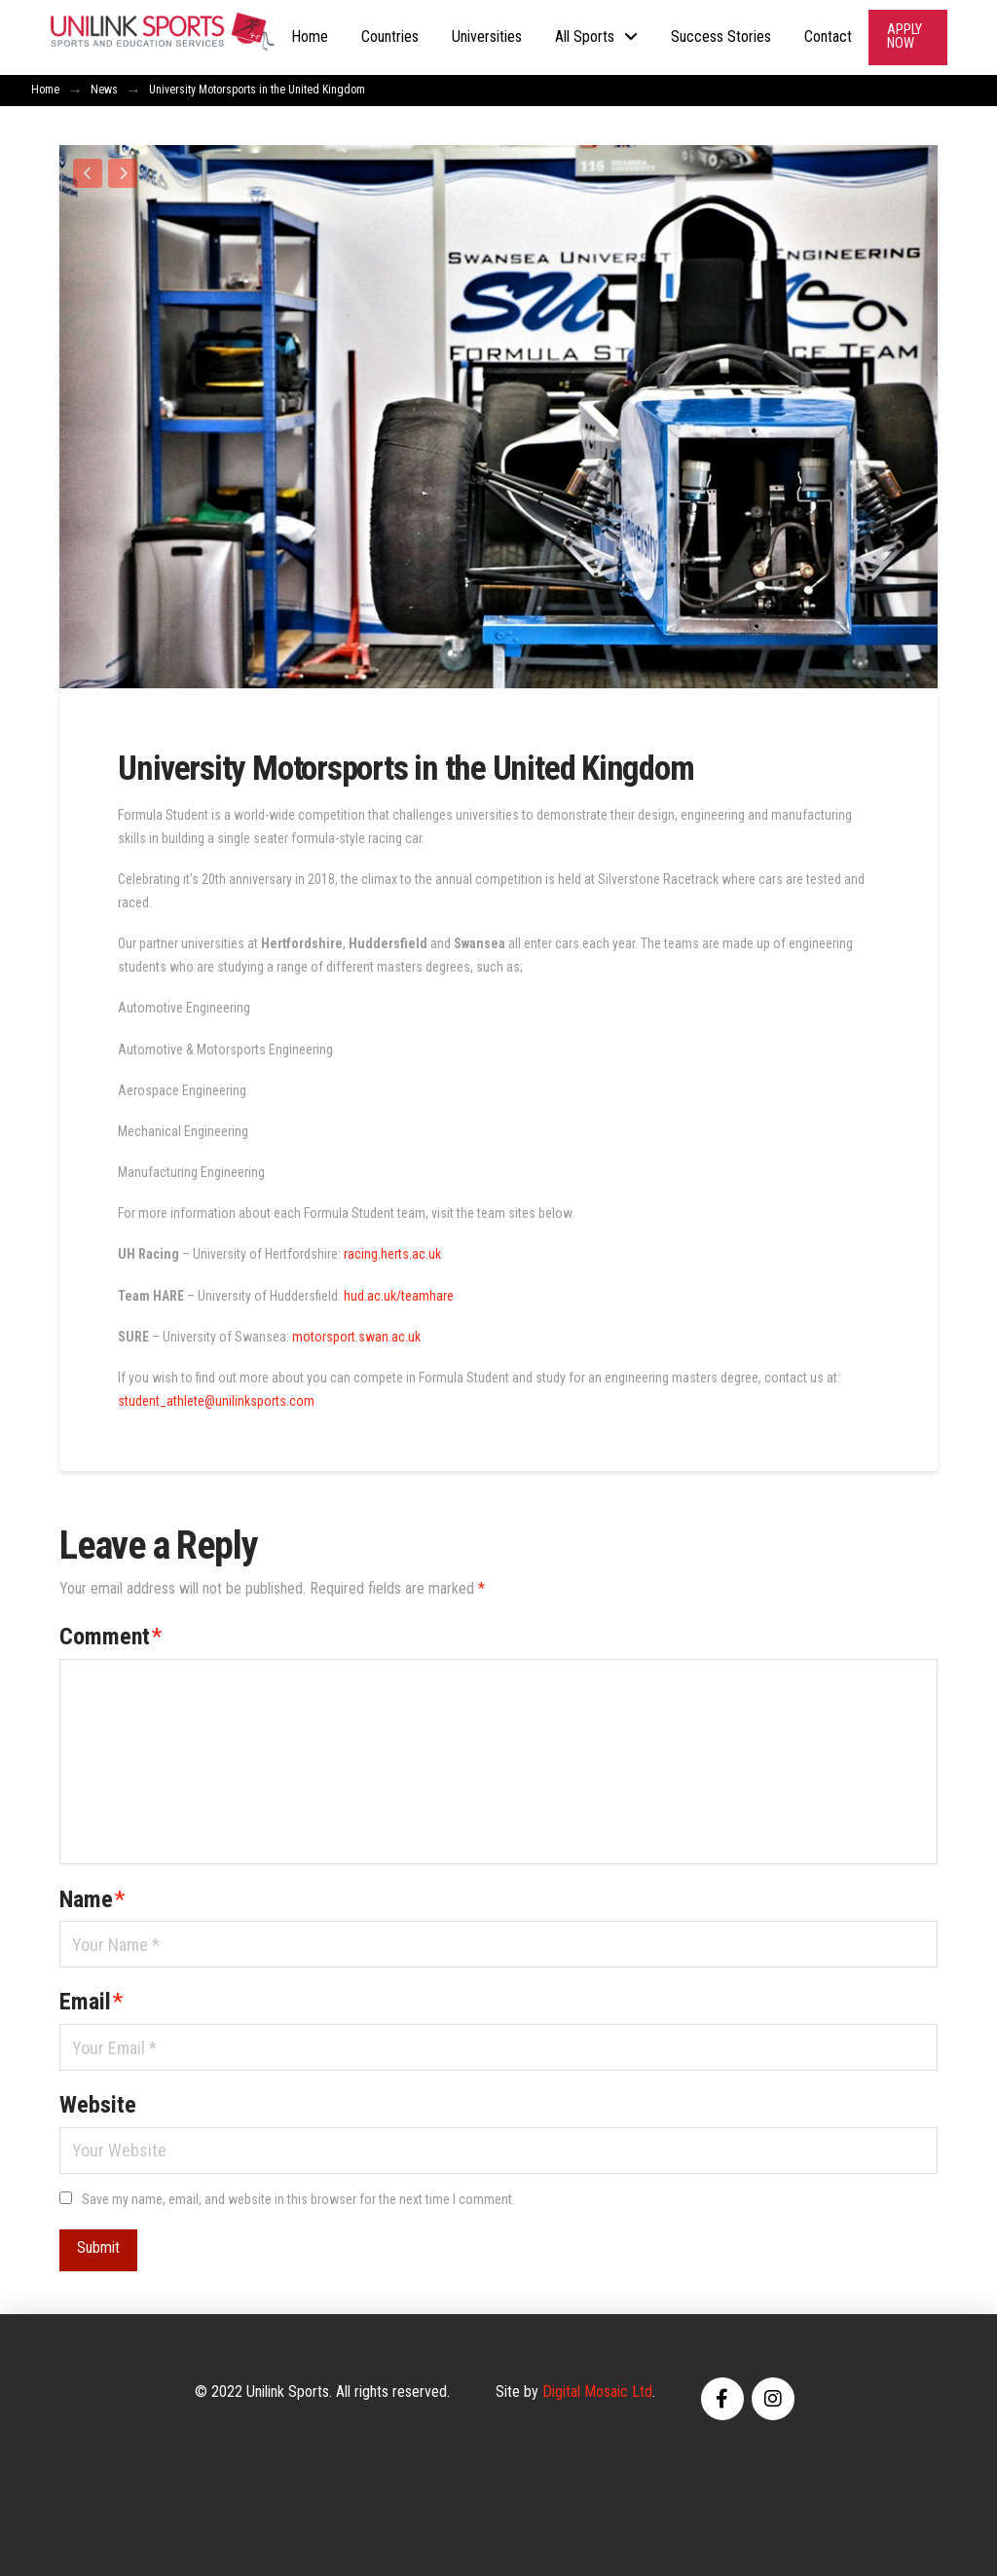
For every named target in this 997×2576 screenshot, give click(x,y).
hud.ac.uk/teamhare (399, 1290)
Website (97, 2100)
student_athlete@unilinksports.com (216, 1395)
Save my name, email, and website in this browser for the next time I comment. (298, 2193)
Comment (110, 1631)
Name (92, 1893)
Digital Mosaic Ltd (597, 2385)
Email (91, 1996)
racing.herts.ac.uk (392, 1249)
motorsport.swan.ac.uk (356, 1331)
